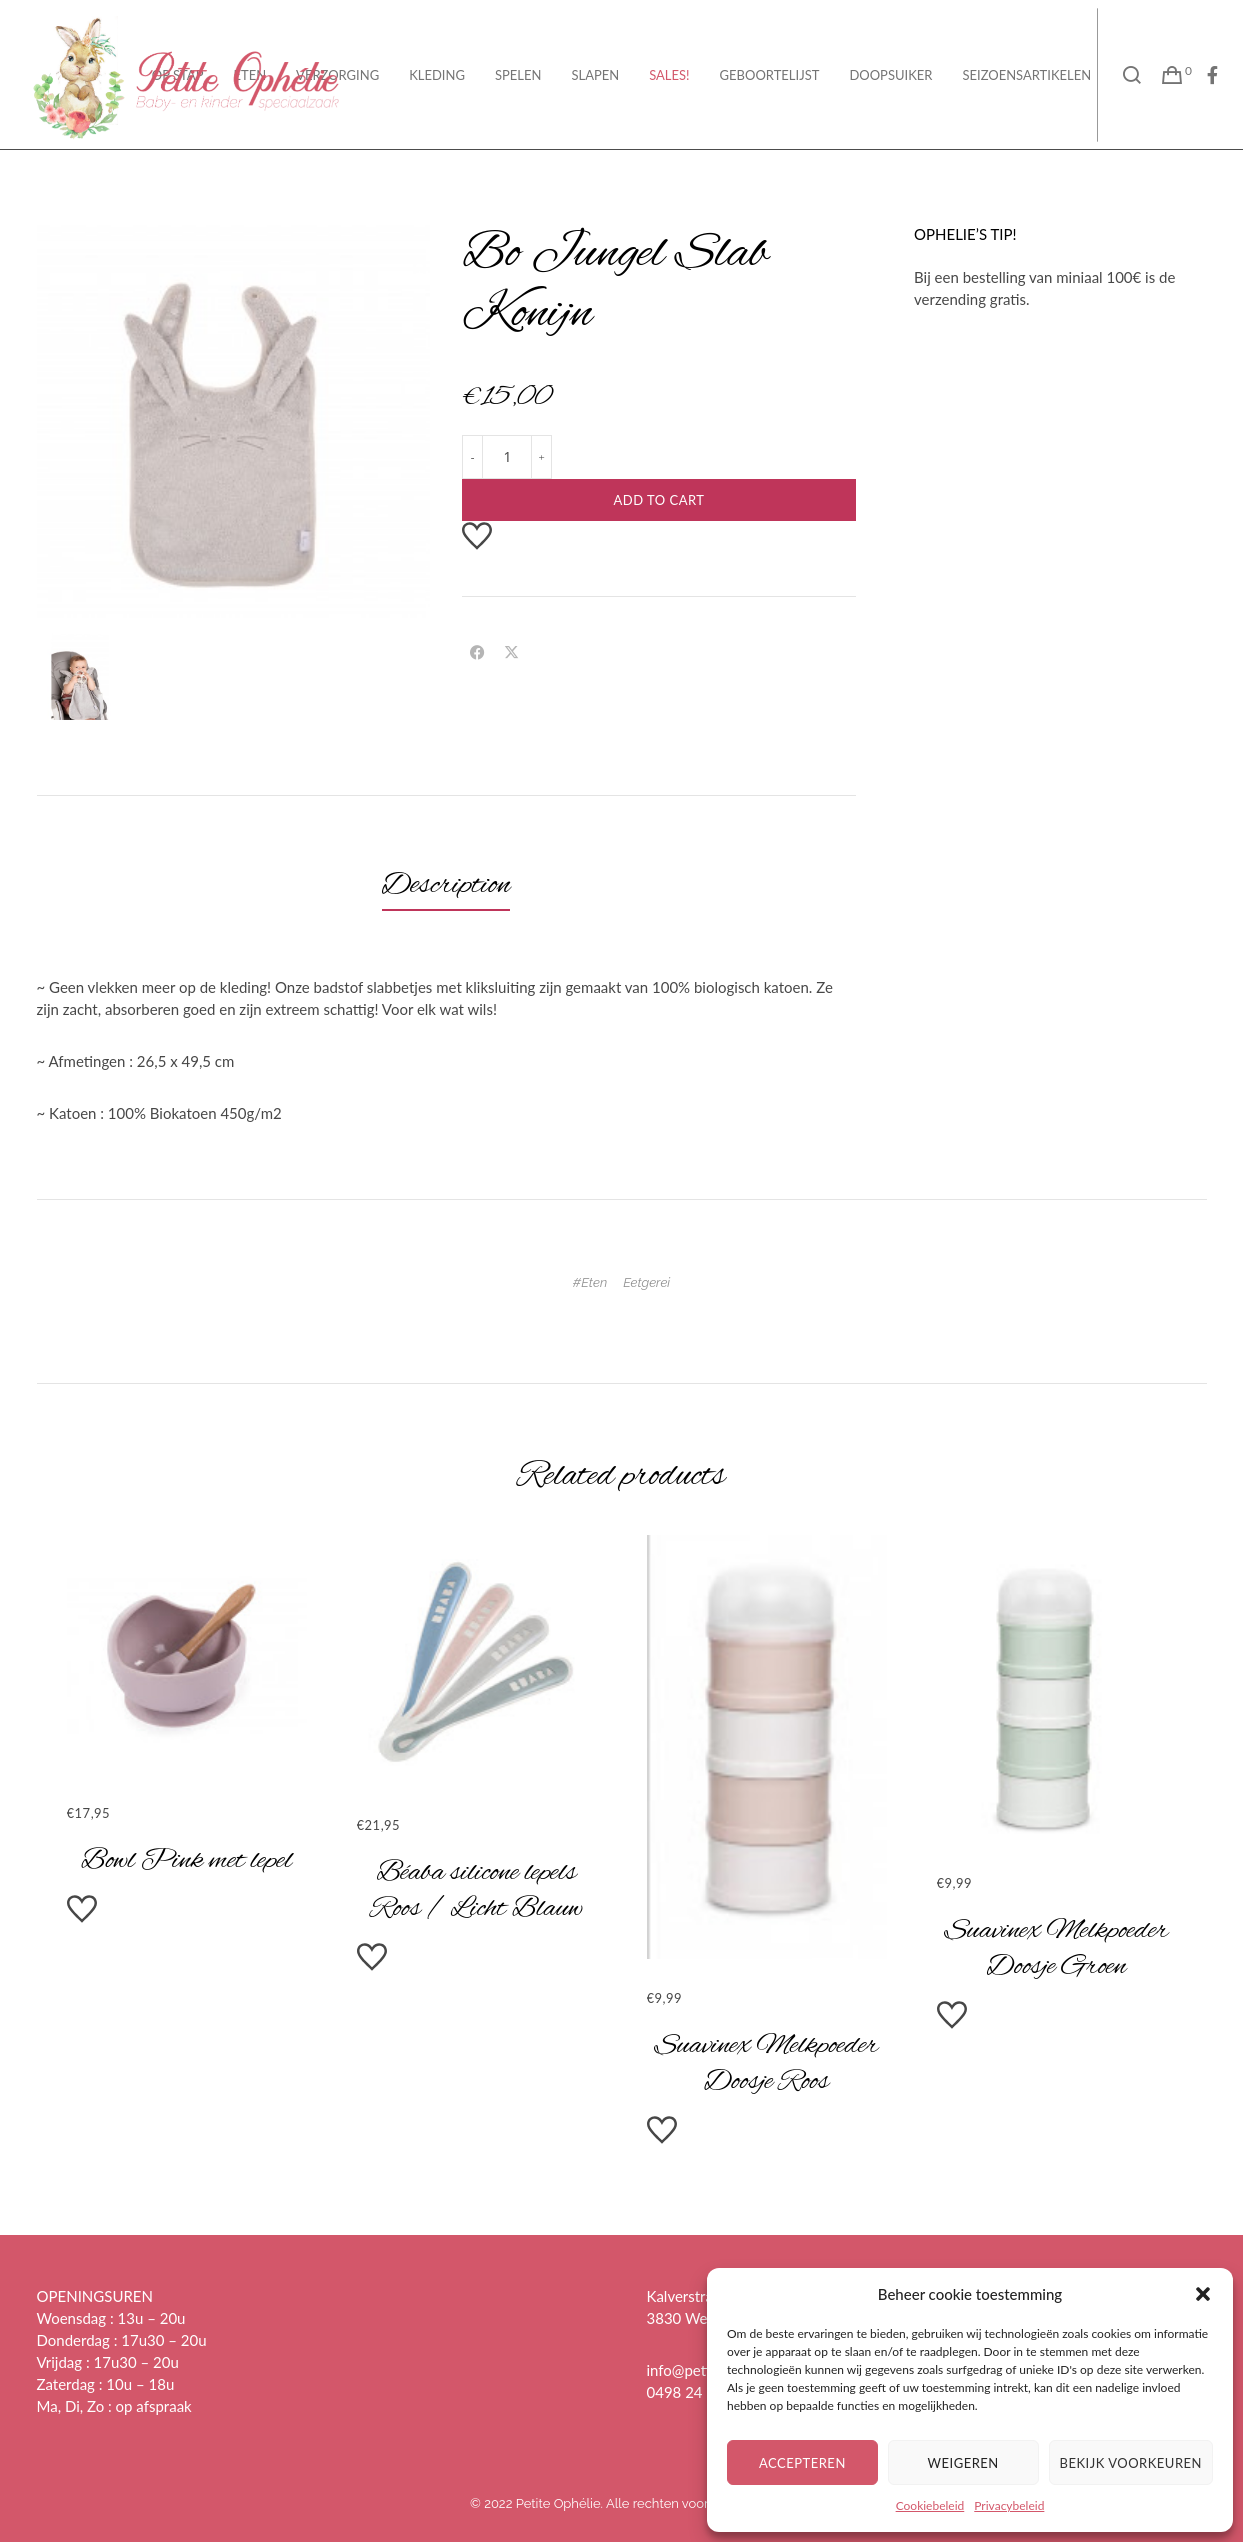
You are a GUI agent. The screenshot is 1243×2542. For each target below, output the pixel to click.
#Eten (590, 1282)
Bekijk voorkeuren (1131, 2463)
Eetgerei (646, 1282)
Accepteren (802, 2463)
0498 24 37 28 (696, 2392)
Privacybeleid (1009, 2505)
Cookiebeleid (930, 2505)
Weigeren (963, 2463)
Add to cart (658, 500)
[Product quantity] (507, 457)
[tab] (446, 886)
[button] (1203, 2294)
